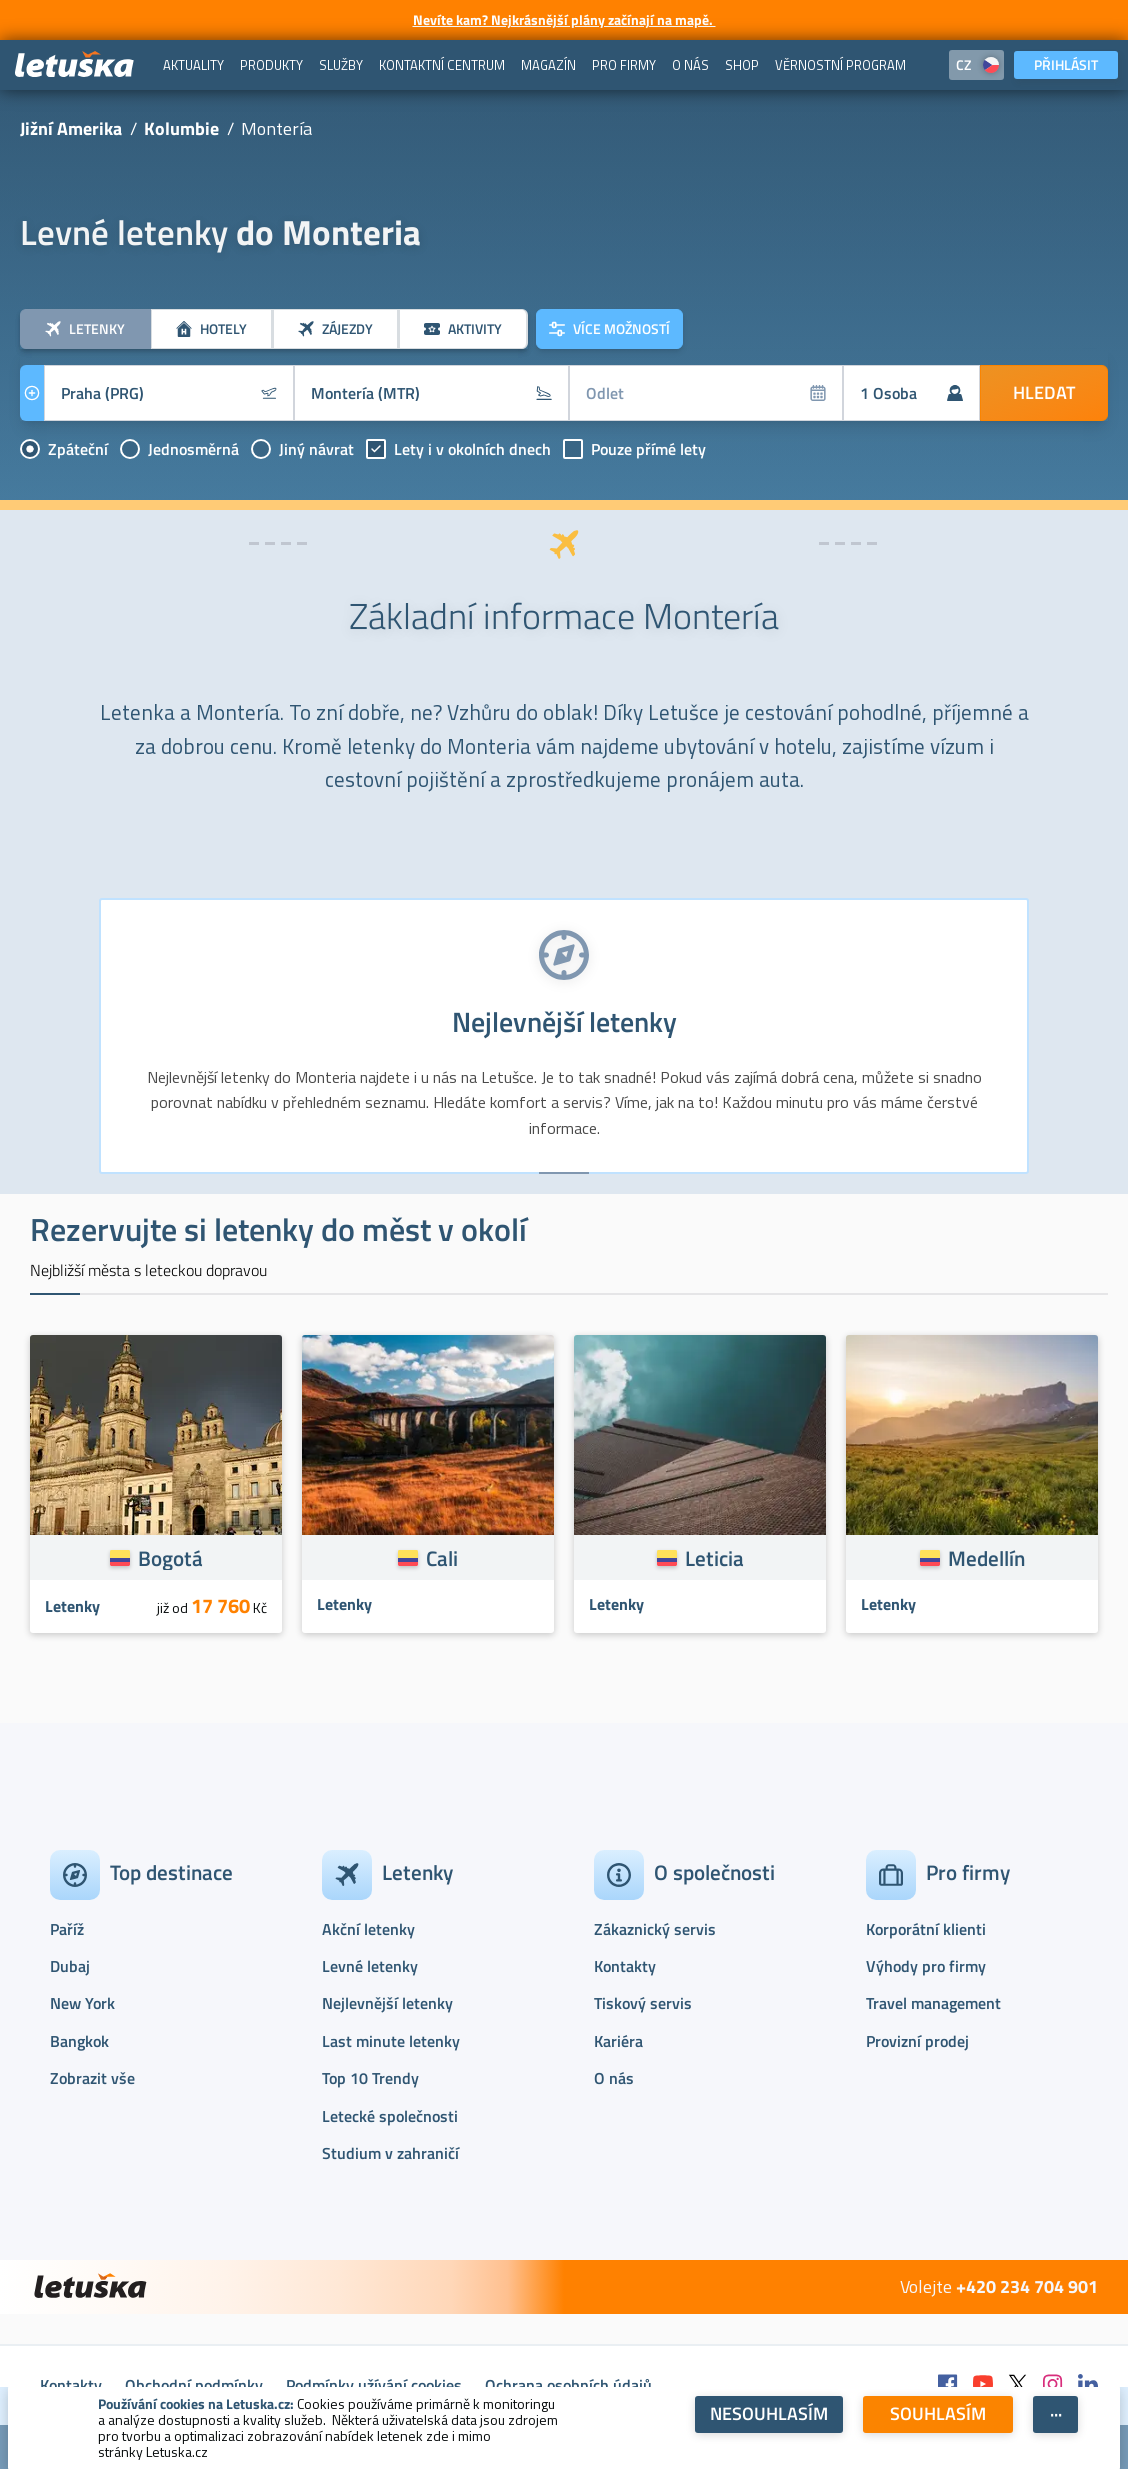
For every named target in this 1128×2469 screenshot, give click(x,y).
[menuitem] (193, 65)
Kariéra (618, 2041)
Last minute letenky (391, 2041)
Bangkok (79, 2041)
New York (82, 2003)
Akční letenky (368, 1929)
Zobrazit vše (92, 2078)
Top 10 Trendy (370, 2078)
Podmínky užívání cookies (374, 2385)
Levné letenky (370, 1966)
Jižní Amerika (71, 128)
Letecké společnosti (390, 2116)
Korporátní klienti (926, 1929)
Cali (442, 1558)
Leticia (714, 1558)
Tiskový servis (643, 2003)
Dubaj (70, 1966)
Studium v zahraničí (390, 2153)
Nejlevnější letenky (387, 2003)
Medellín (986, 1558)
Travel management (933, 2003)
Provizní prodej (917, 2041)
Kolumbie (181, 128)
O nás (614, 2078)
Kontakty (625, 1966)
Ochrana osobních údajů (568, 2385)
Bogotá (170, 1558)
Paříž (67, 1929)
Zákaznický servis (655, 1929)
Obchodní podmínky (194, 2385)
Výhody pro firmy (926, 1966)
